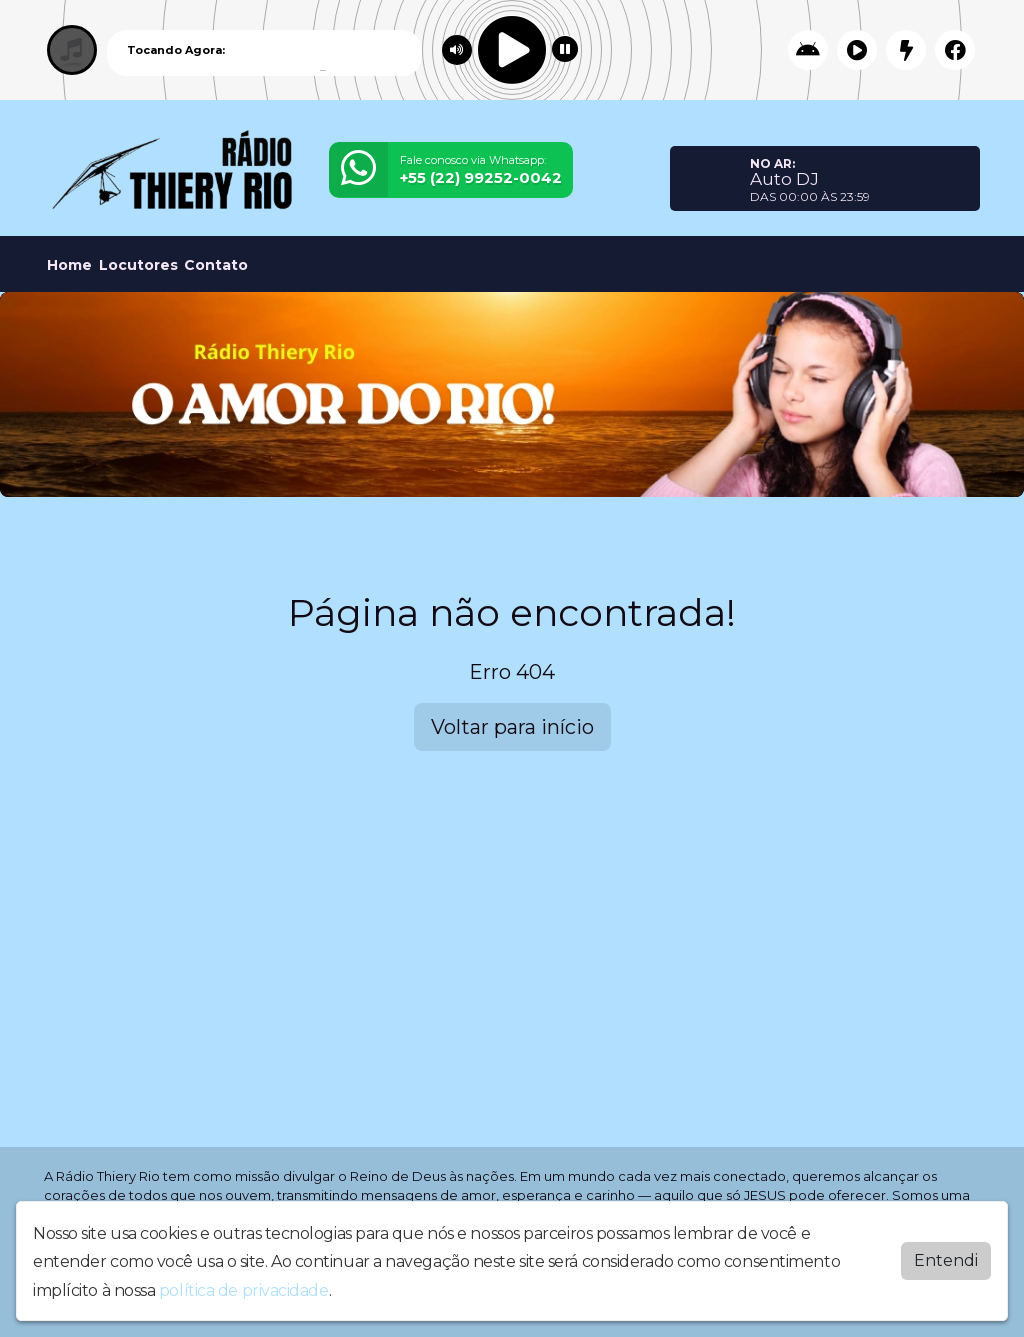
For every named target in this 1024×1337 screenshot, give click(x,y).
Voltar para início (512, 727)
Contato (216, 265)
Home (69, 265)
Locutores (138, 265)
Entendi (946, 1255)
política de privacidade (244, 1285)
